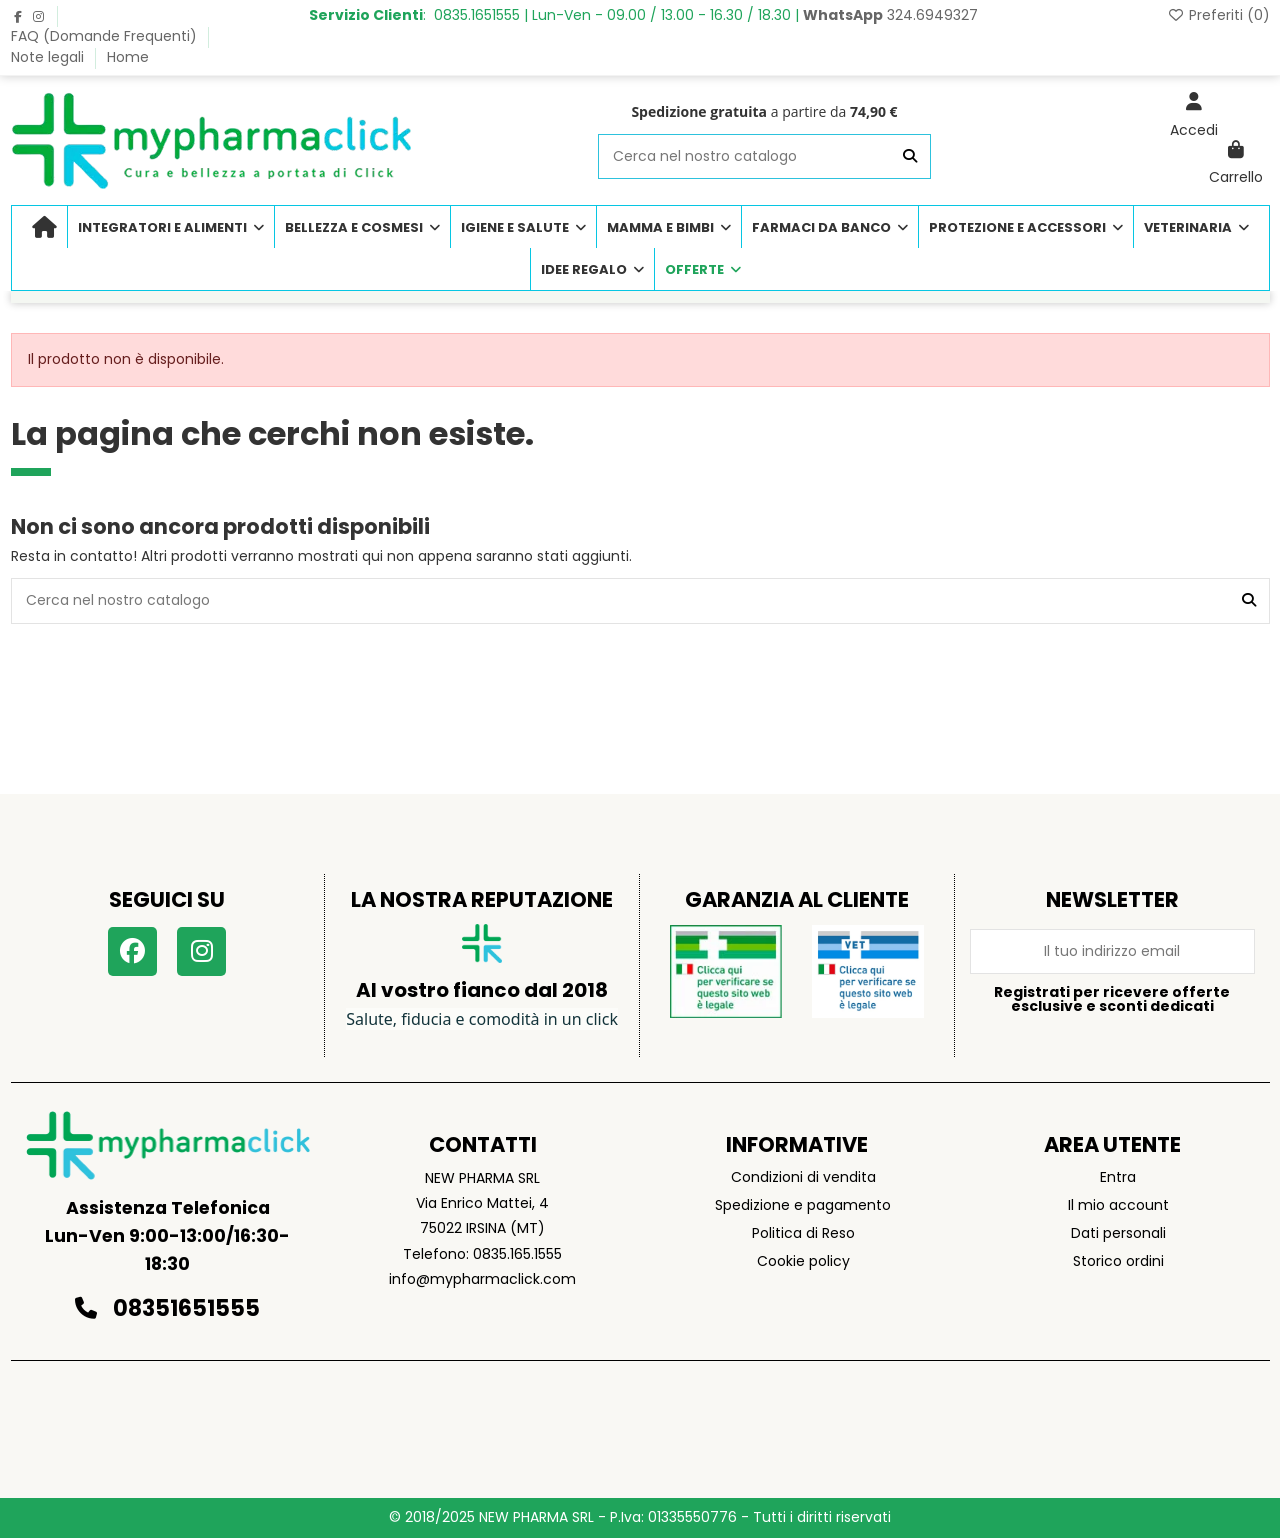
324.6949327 (890, 15)
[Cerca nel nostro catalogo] (910, 156)
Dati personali (1118, 1233)
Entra (1118, 1177)
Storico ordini (1118, 1261)
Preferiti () (1218, 15)
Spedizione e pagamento (803, 1205)
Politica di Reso (803, 1233)
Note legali (49, 57)
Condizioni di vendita (803, 1177)
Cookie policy (803, 1261)
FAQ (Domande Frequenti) (106, 36)
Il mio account (1118, 1205)
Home (128, 57)
